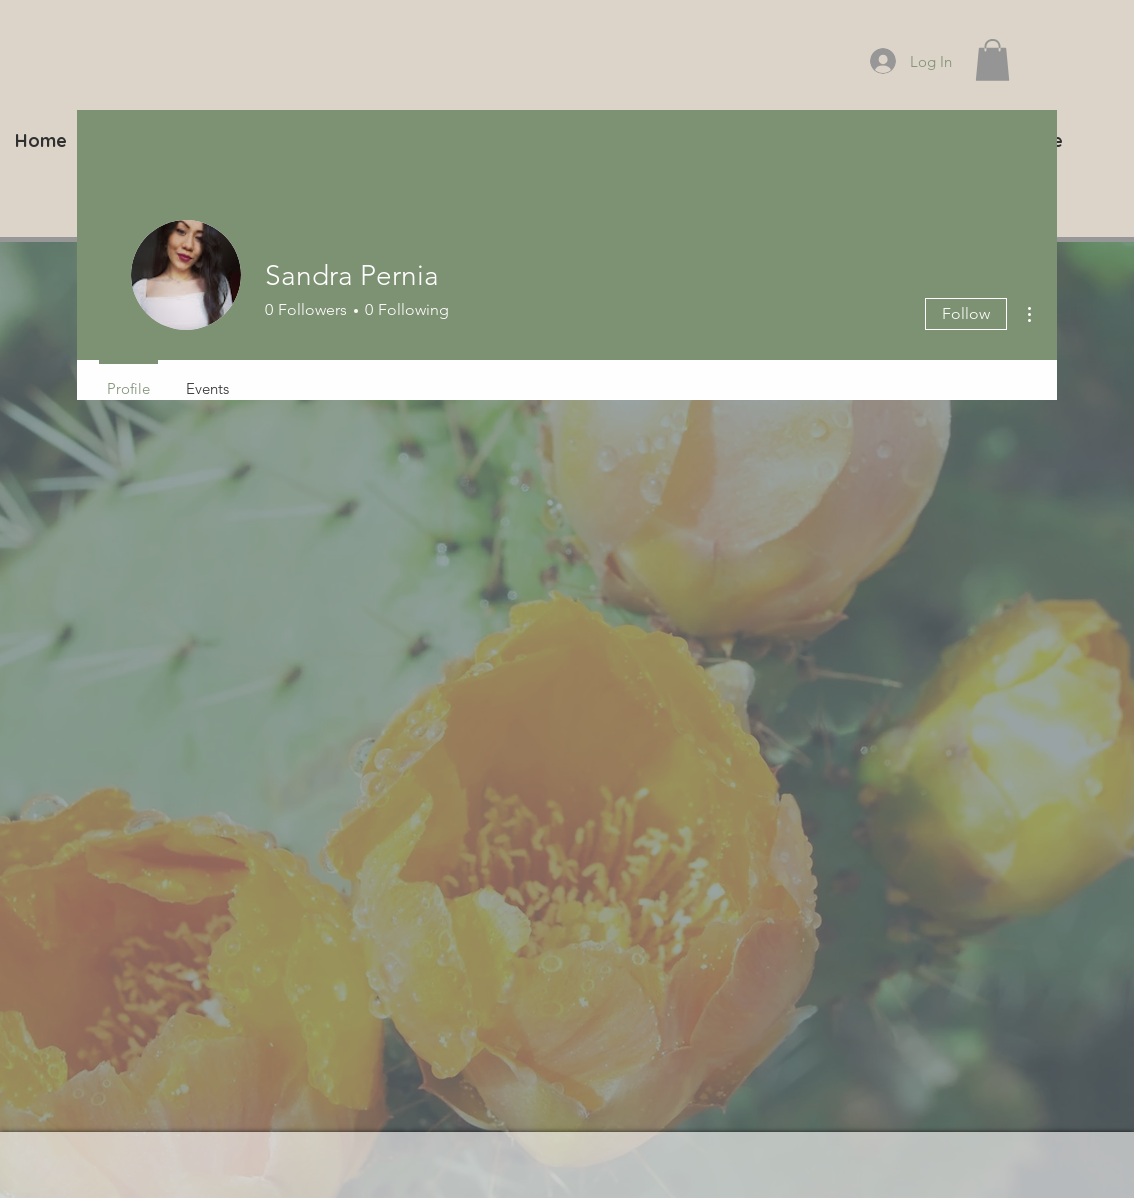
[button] (992, 60)
